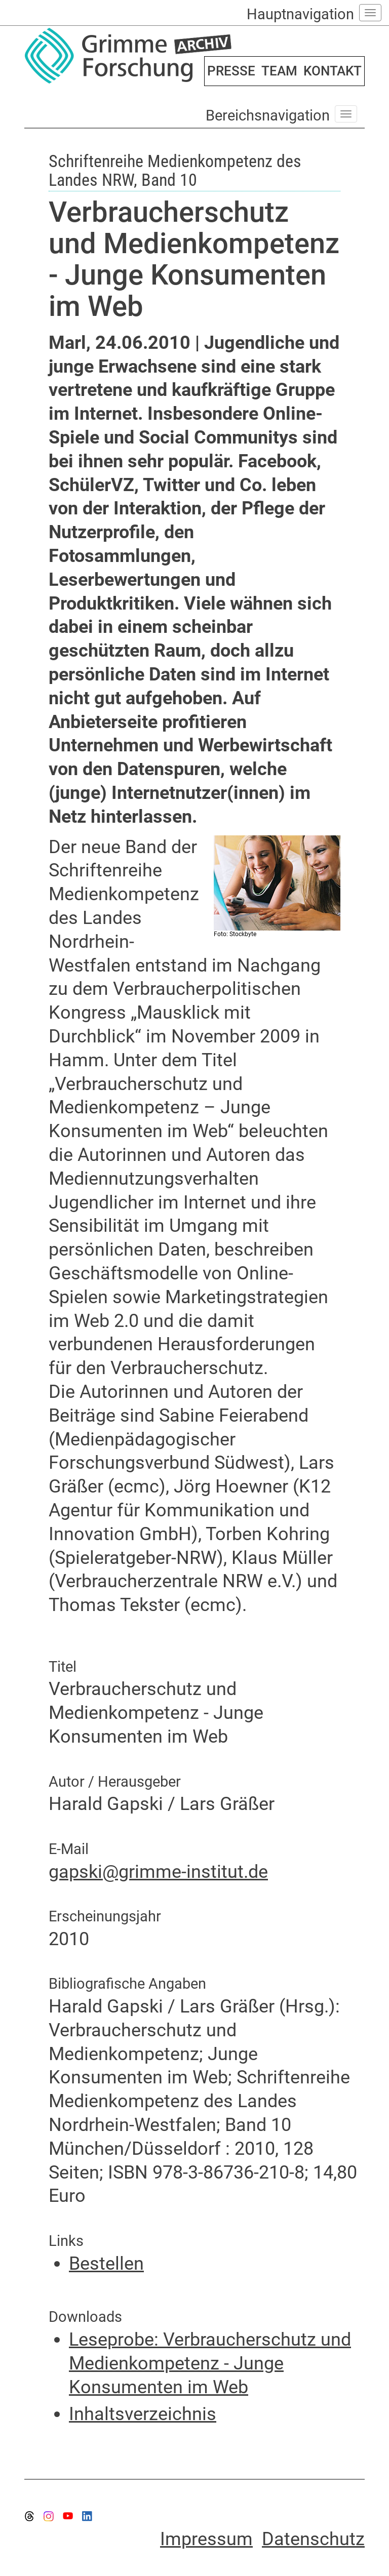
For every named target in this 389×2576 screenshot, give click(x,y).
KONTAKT (332, 70)
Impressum (206, 2539)
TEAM (279, 70)
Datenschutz (313, 2539)
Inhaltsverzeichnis (142, 2414)
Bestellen (106, 2263)
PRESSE (231, 70)
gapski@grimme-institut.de (158, 1871)
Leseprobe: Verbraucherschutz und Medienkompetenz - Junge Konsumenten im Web (210, 2363)
